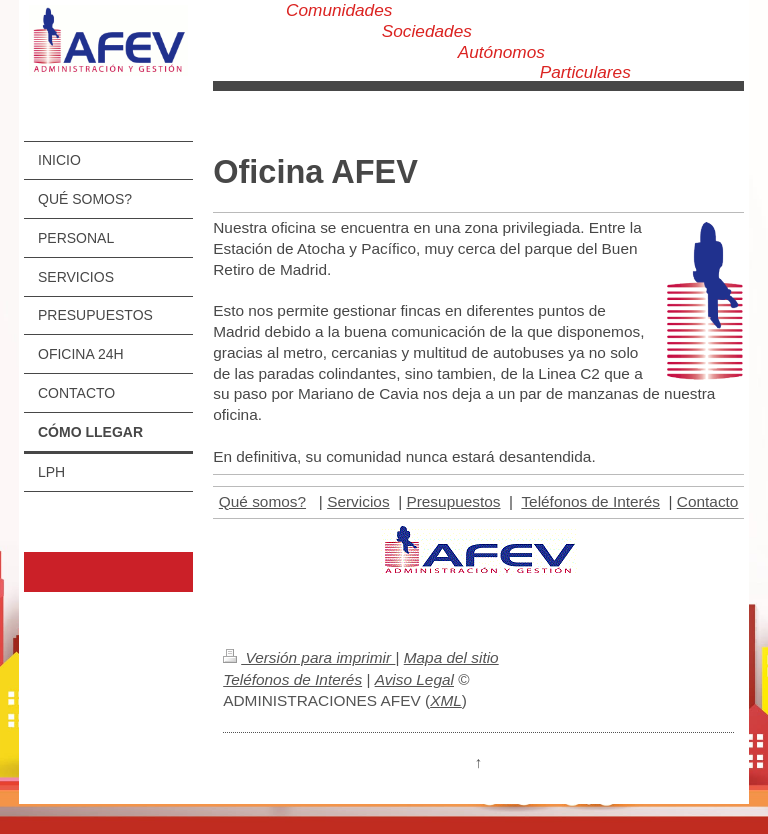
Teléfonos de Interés (590, 501)
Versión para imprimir (309, 657)
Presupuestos (453, 501)
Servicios (358, 501)
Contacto (708, 501)
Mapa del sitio (451, 657)
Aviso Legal (414, 679)
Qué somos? (262, 501)
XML (446, 700)
